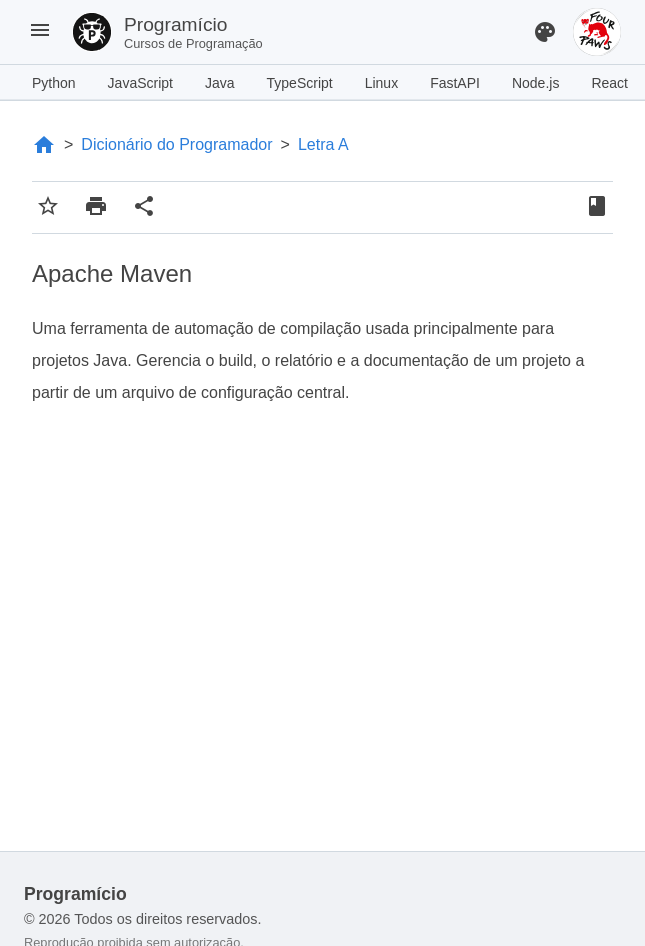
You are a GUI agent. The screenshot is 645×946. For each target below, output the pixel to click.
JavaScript (140, 83)
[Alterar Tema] (545, 32)
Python (54, 83)
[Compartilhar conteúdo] (144, 207)
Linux (381, 83)
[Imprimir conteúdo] (96, 207)
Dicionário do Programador (176, 144)
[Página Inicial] (44, 145)
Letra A (323, 144)
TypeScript (300, 83)
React (609, 83)
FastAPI (455, 83)
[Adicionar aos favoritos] (48, 207)
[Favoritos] (597, 208)
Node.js (535, 83)
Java (220, 83)
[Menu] (40, 31)
